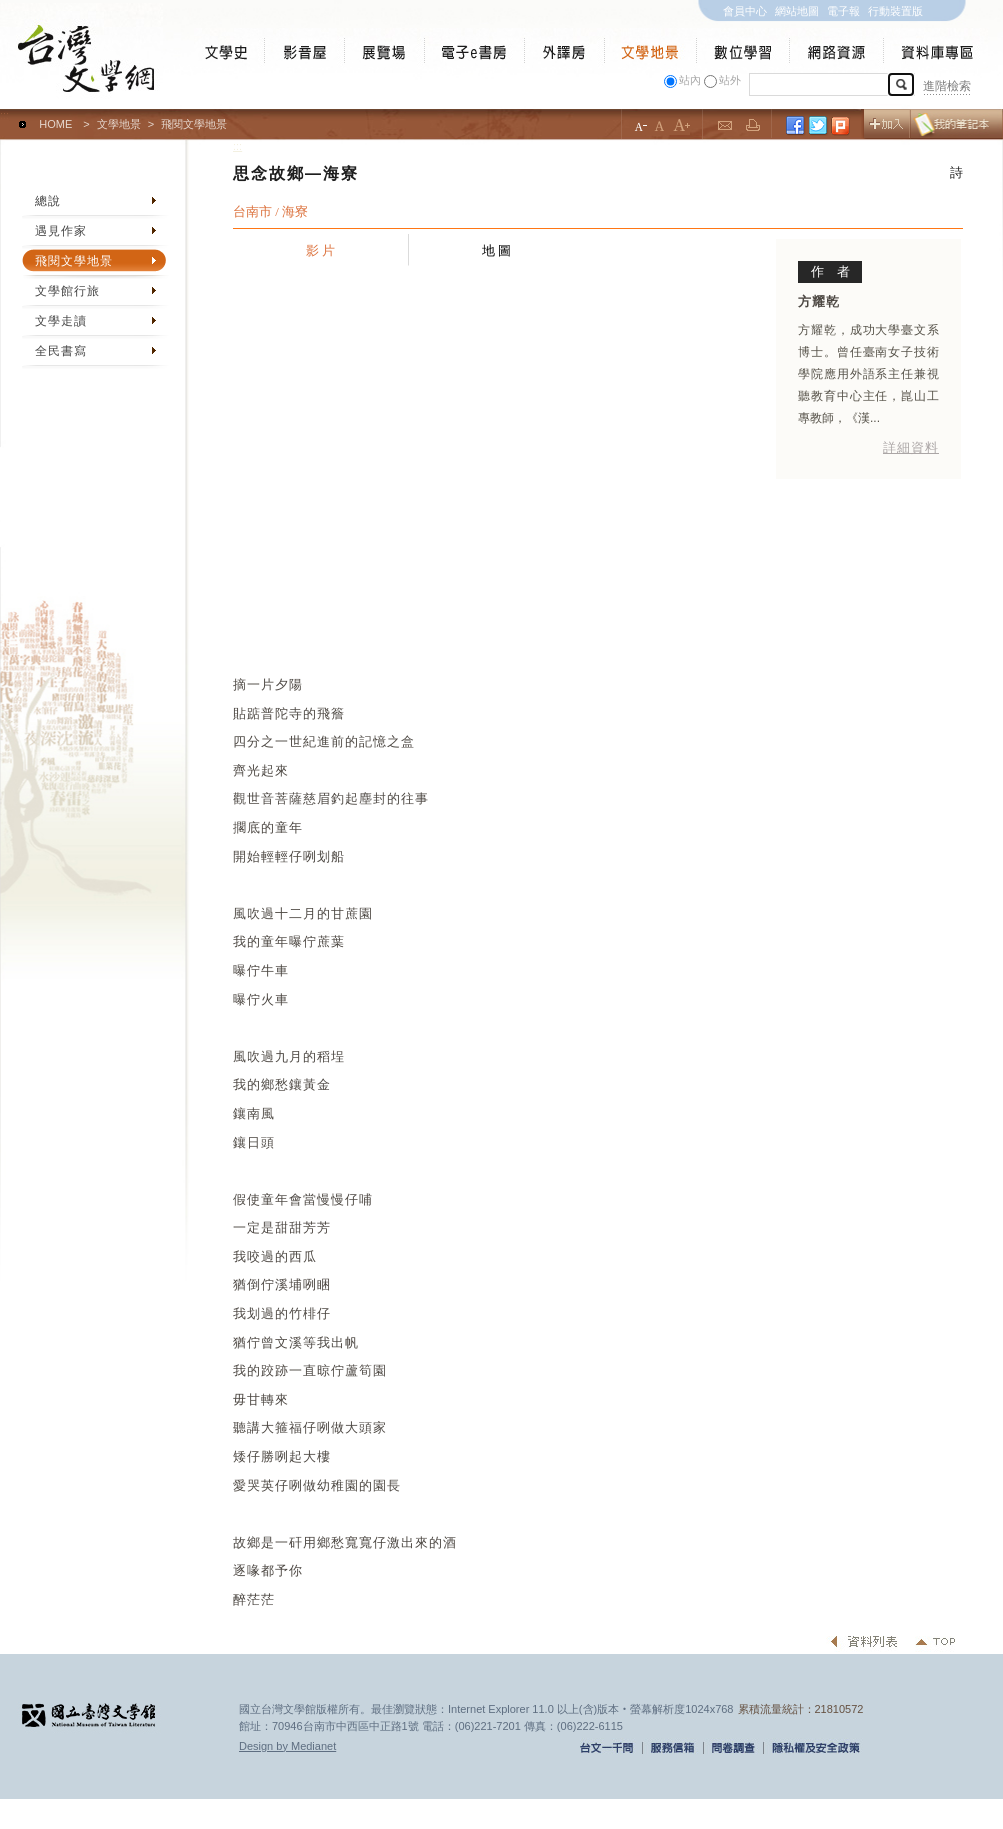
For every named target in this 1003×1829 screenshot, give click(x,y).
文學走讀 (61, 321)
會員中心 (745, 11)
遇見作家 (61, 231)
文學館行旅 (67, 291)
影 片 (321, 250)
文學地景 (119, 124)
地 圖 (497, 250)
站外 (730, 80)
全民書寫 (61, 351)
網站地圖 (797, 11)
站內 (690, 80)
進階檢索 (947, 86)
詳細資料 (911, 447)
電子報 (843, 11)
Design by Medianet (287, 1746)
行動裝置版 (895, 11)
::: (4, 115)
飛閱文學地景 (74, 261)
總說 (48, 201)
